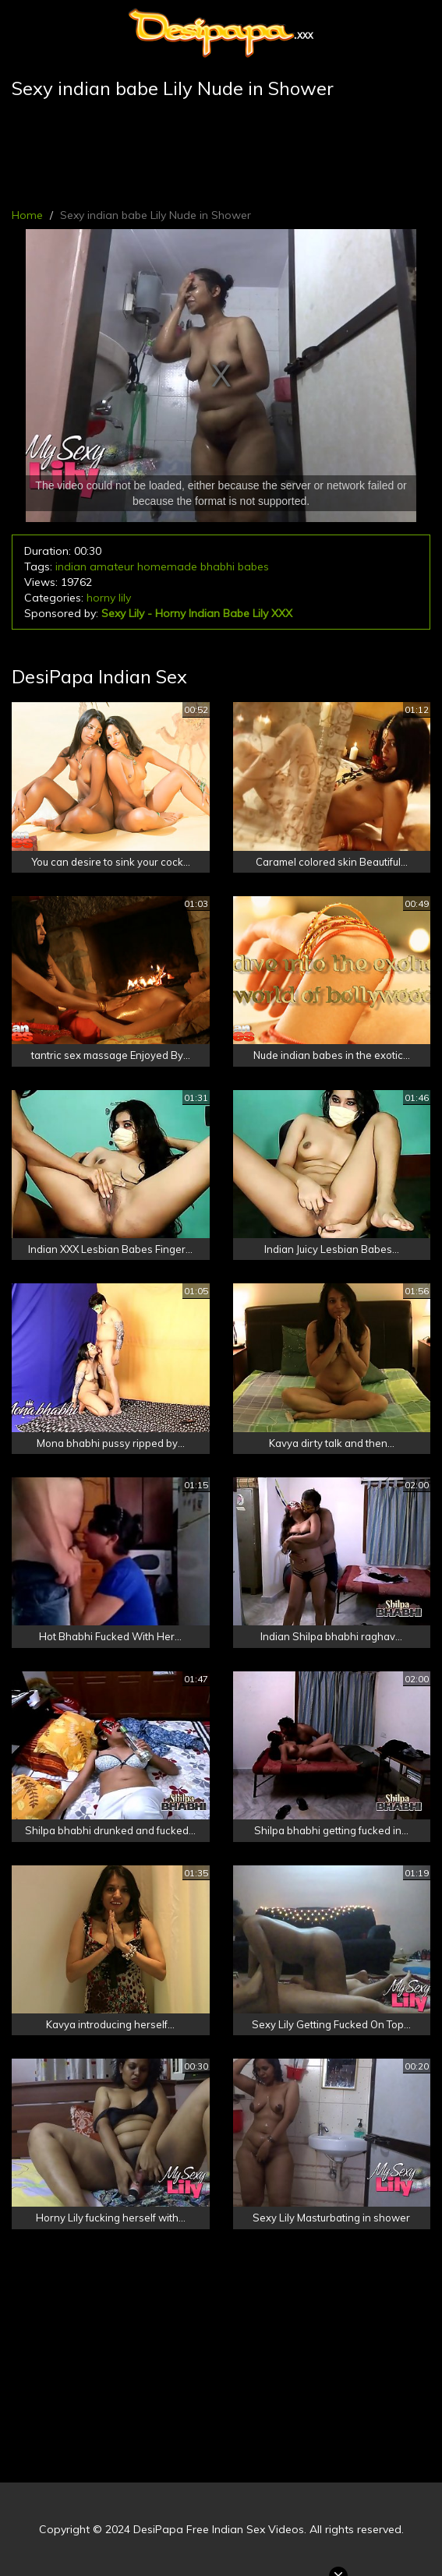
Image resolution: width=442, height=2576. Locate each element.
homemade (167, 566)
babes (253, 566)
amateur (112, 566)
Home (27, 215)
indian (71, 566)
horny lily (109, 598)
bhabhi (217, 566)
